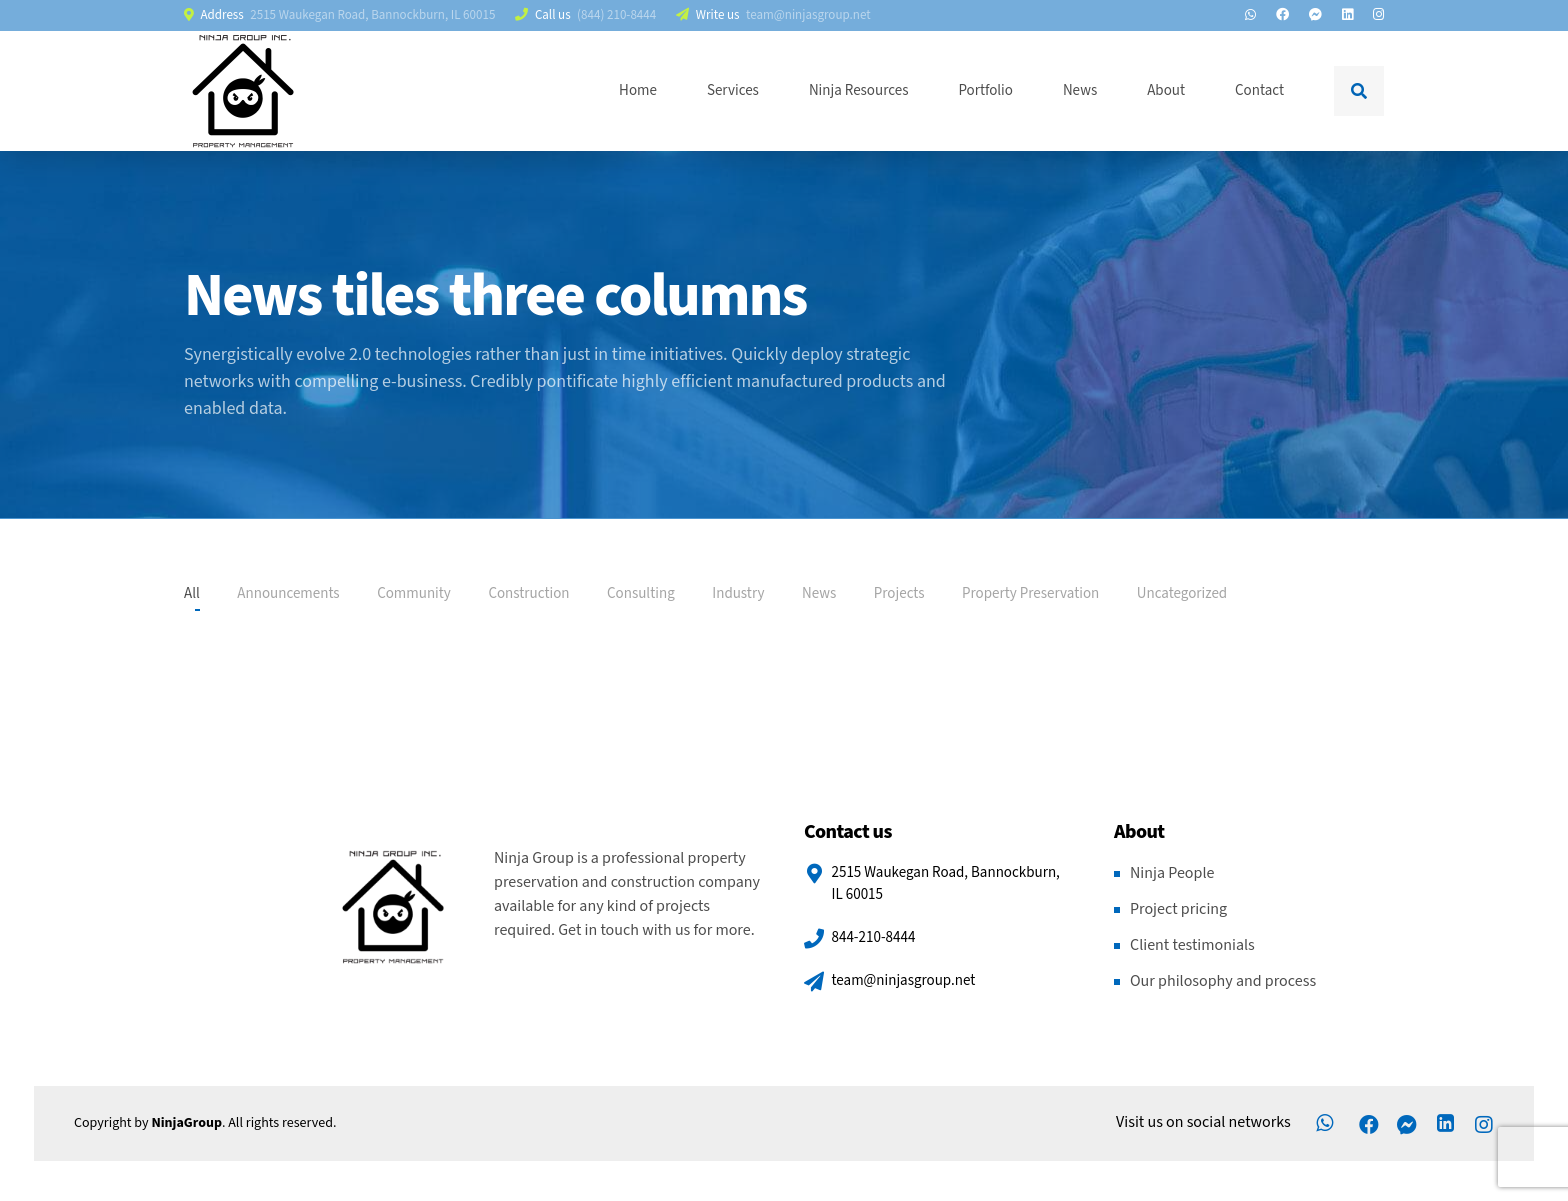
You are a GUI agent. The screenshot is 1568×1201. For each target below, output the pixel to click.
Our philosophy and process (1223, 981)
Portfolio (985, 90)
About (1166, 90)
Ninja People (1172, 873)
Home (638, 90)
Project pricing (1178, 909)
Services (733, 90)
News (1080, 90)
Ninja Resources (859, 90)
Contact (1259, 90)
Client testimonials (1192, 945)
